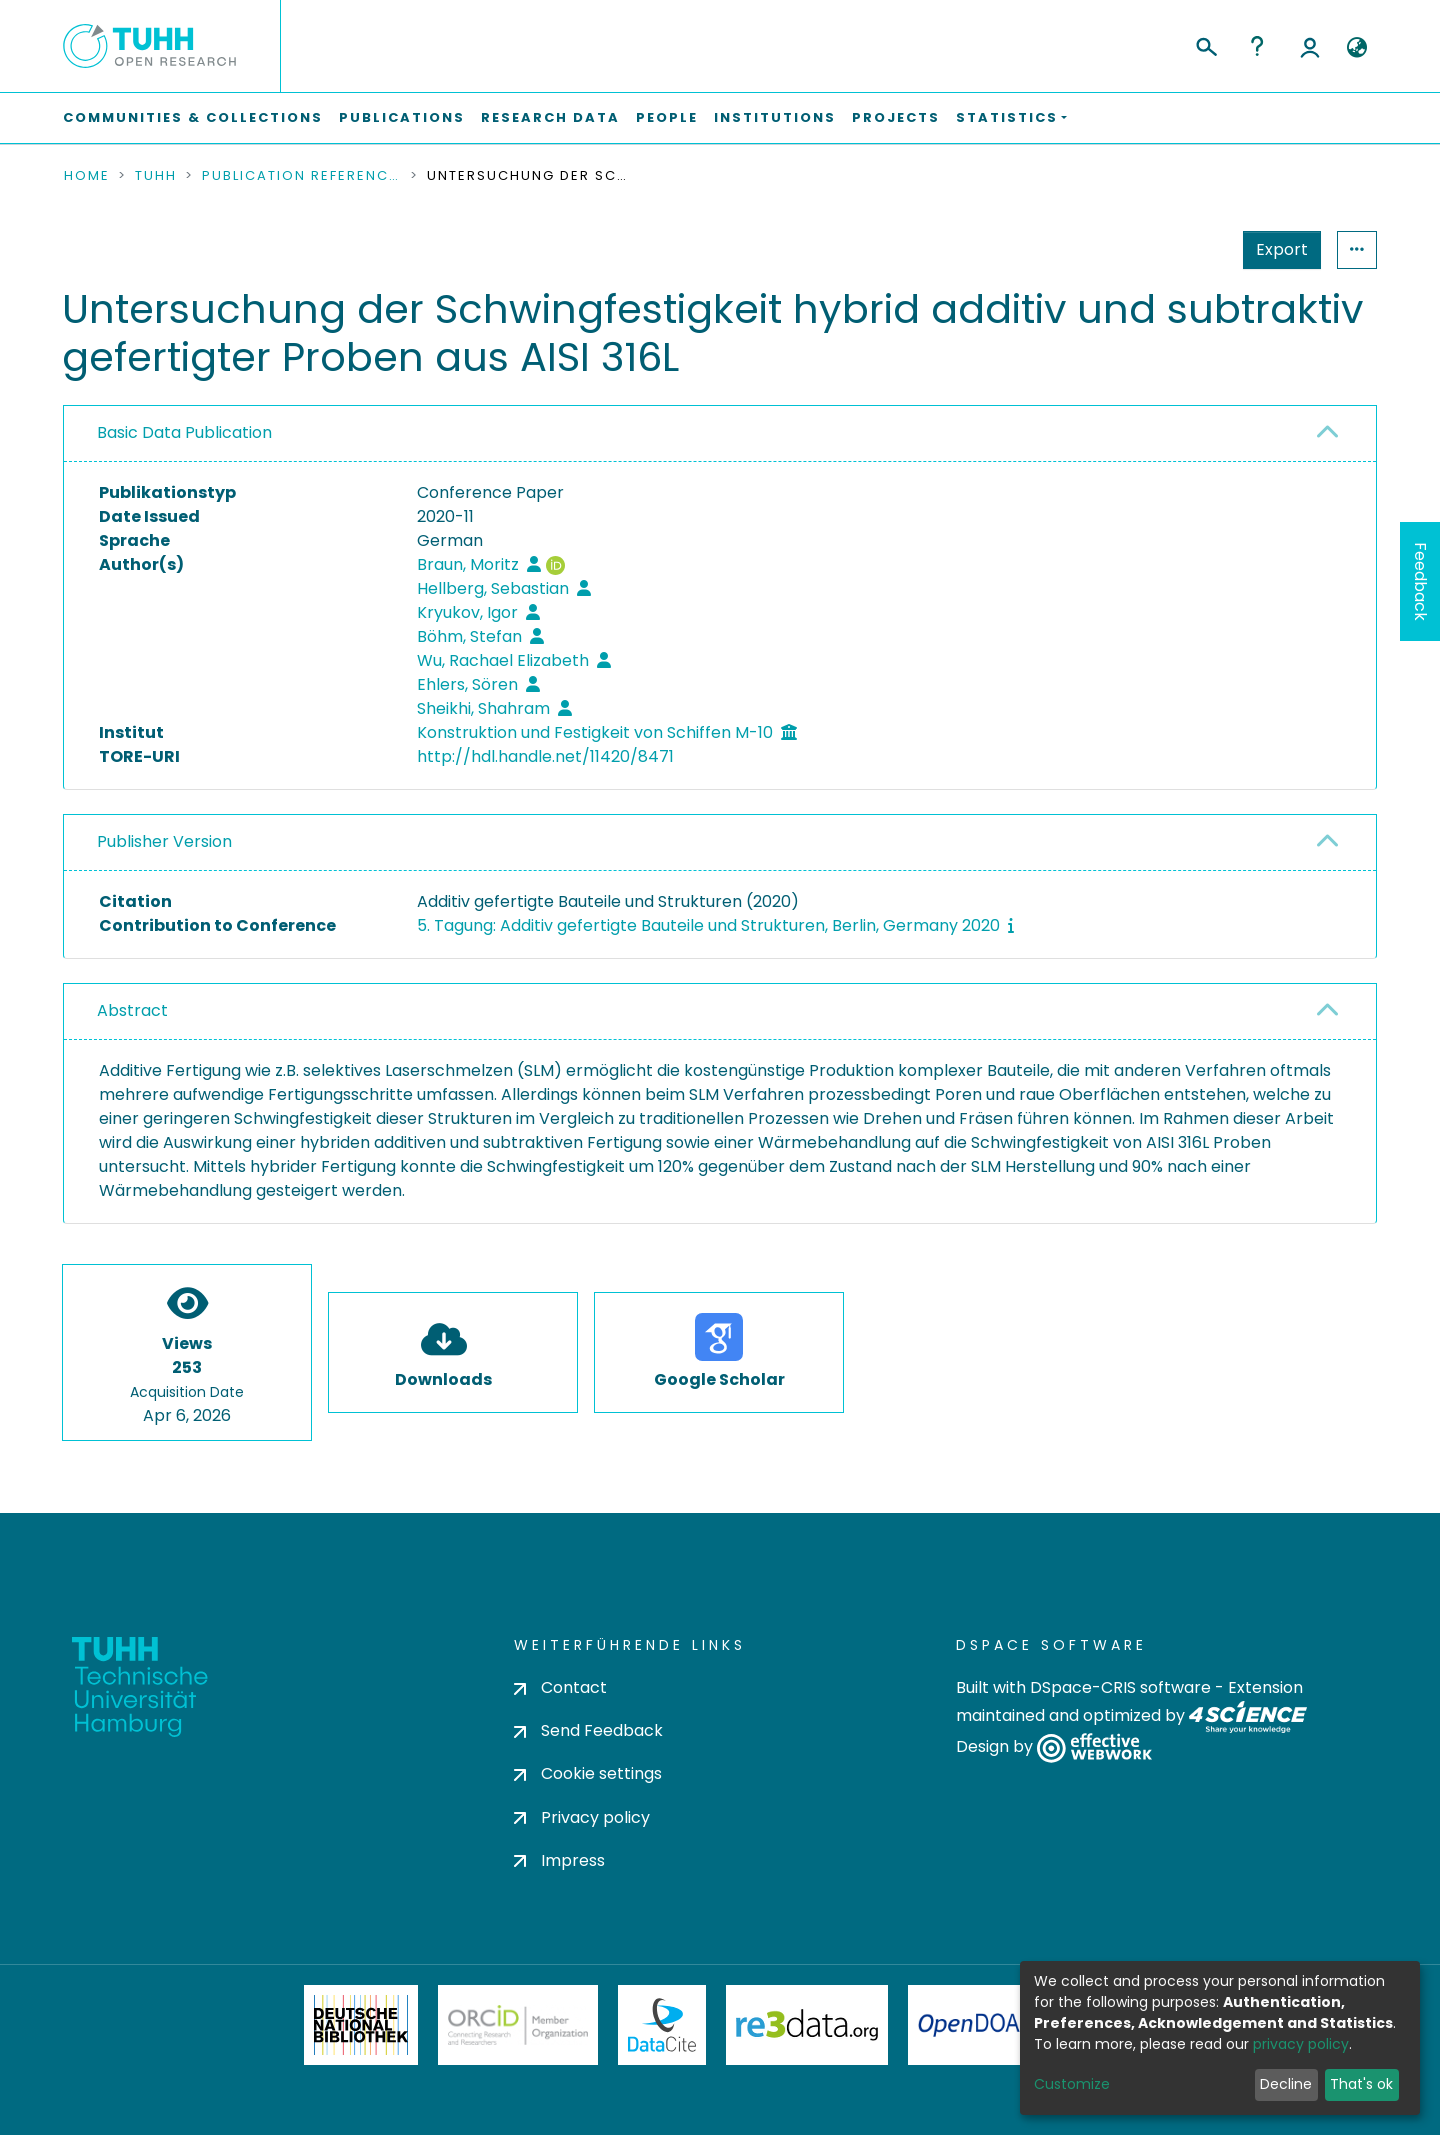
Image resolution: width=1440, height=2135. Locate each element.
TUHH (156, 176)
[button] (1356, 48)
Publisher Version (164, 841)
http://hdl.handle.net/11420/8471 (545, 756)
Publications (402, 117)
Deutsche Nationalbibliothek (361, 2025)
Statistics (1276, 249)
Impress (559, 1860)
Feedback (1420, 581)
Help (1257, 46)
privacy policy (1301, 2044)
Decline (1286, 2084)
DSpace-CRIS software (1120, 1687)
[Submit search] (1205, 44)
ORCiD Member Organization (518, 2025)
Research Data (550, 117)
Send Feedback (588, 1730)
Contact (560, 1687)
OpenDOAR (976, 2025)
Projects (896, 117)
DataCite (662, 2025)
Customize (1072, 2084)
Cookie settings (588, 1773)
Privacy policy (582, 1817)
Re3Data (807, 2025)
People (667, 117)
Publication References (302, 176)
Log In (1310, 46)
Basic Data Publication (184, 432)
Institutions (775, 117)
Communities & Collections (193, 117)
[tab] (720, 434)
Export (1184, 249)
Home (87, 176)
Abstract (132, 1010)
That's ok (1361, 2084)
